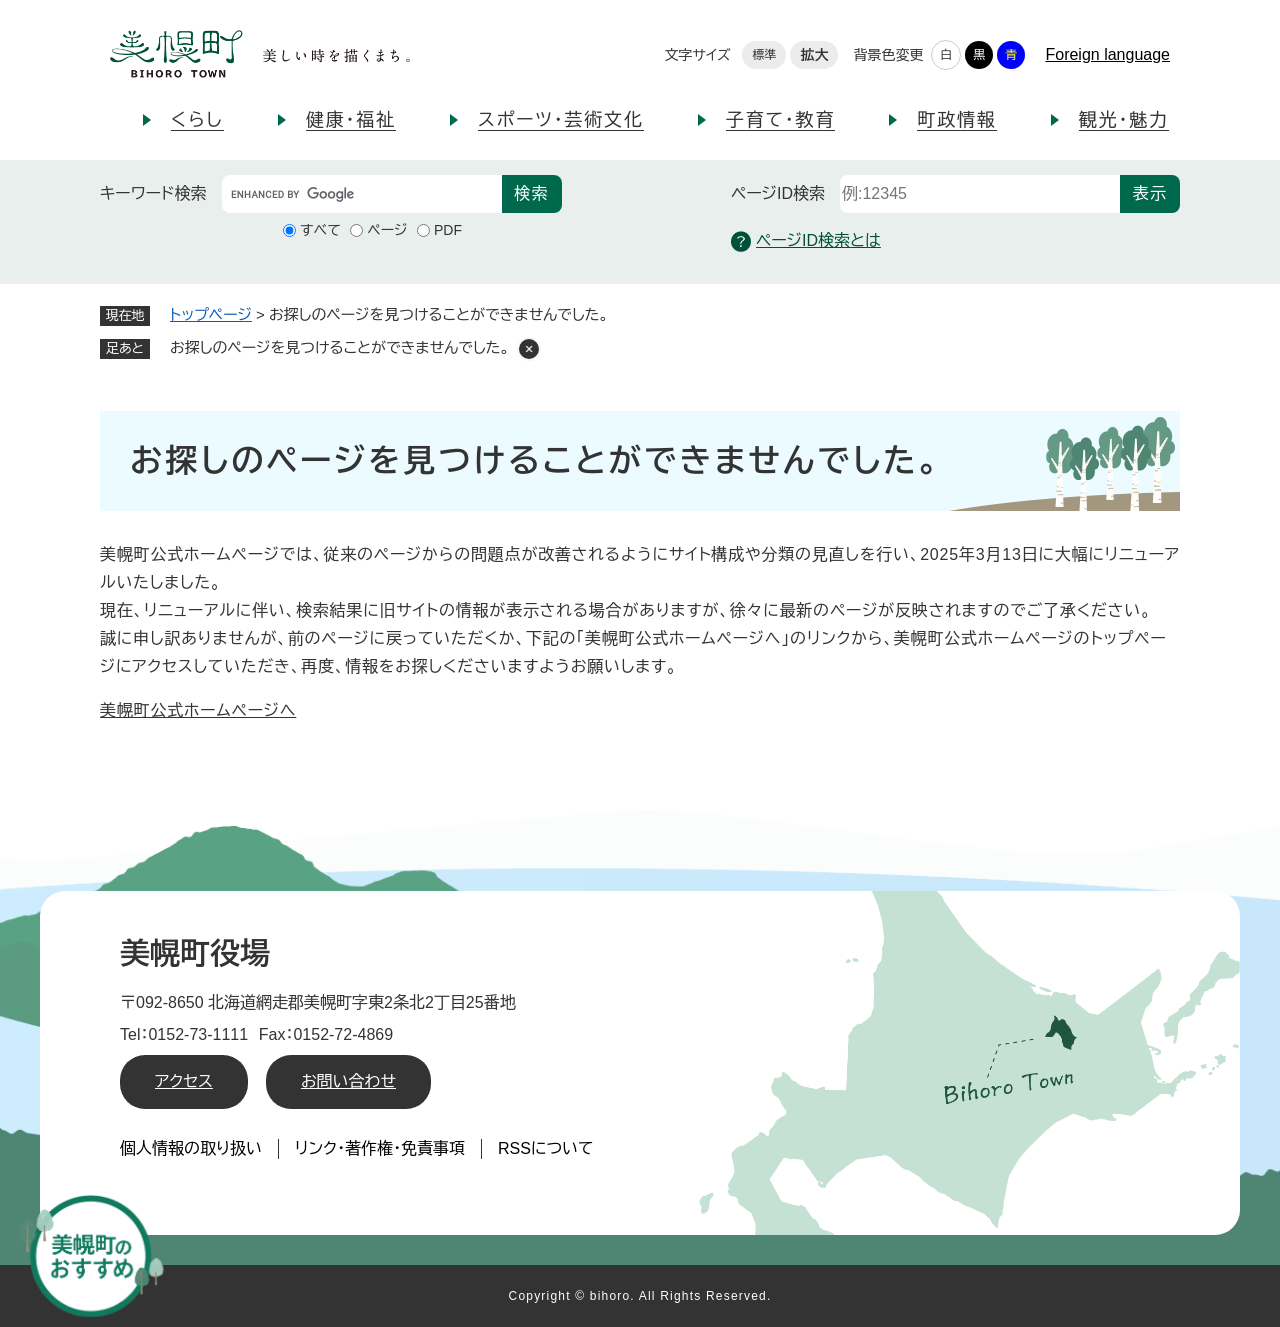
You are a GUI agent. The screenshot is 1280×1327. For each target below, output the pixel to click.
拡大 (814, 55)
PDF (448, 230)
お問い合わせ (348, 1081)
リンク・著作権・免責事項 (380, 1148)
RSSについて (546, 1148)
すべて (320, 230)
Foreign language (1107, 54)
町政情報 (956, 120)
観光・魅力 (1124, 120)
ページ (387, 230)
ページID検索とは (806, 241)
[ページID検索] (980, 194)
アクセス (184, 1081)
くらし (197, 120)
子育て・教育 (780, 120)
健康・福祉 (351, 120)
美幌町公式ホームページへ (198, 710)
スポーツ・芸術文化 (561, 120)
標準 (764, 55)
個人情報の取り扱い (191, 1148)
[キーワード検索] (362, 194)
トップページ (211, 314)
